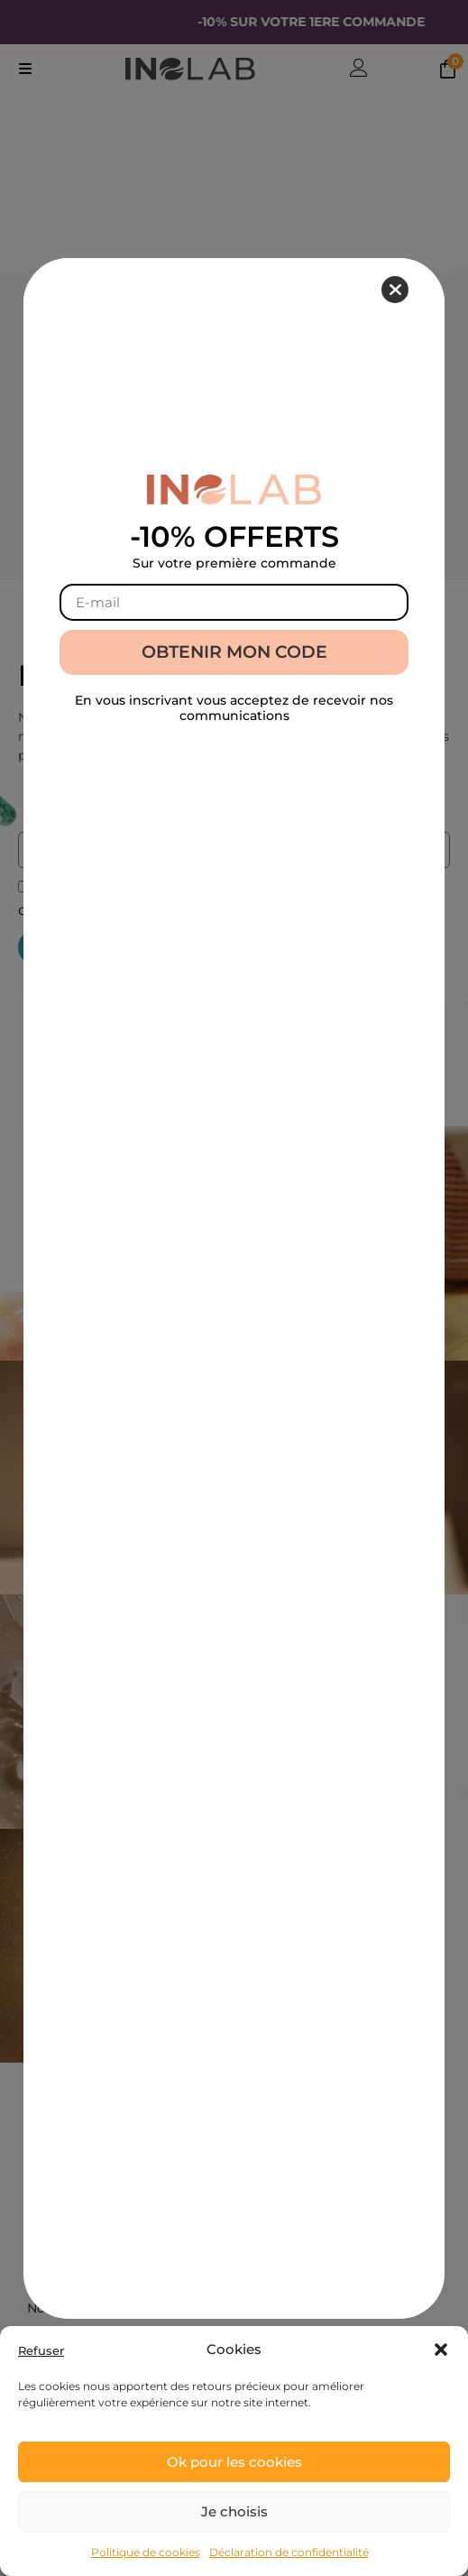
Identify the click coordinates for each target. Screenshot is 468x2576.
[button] (441, 2350)
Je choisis (234, 2511)
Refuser (41, 2351)
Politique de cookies (145, 2552)
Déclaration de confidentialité (289, 2552)
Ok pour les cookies (234, 2461)
